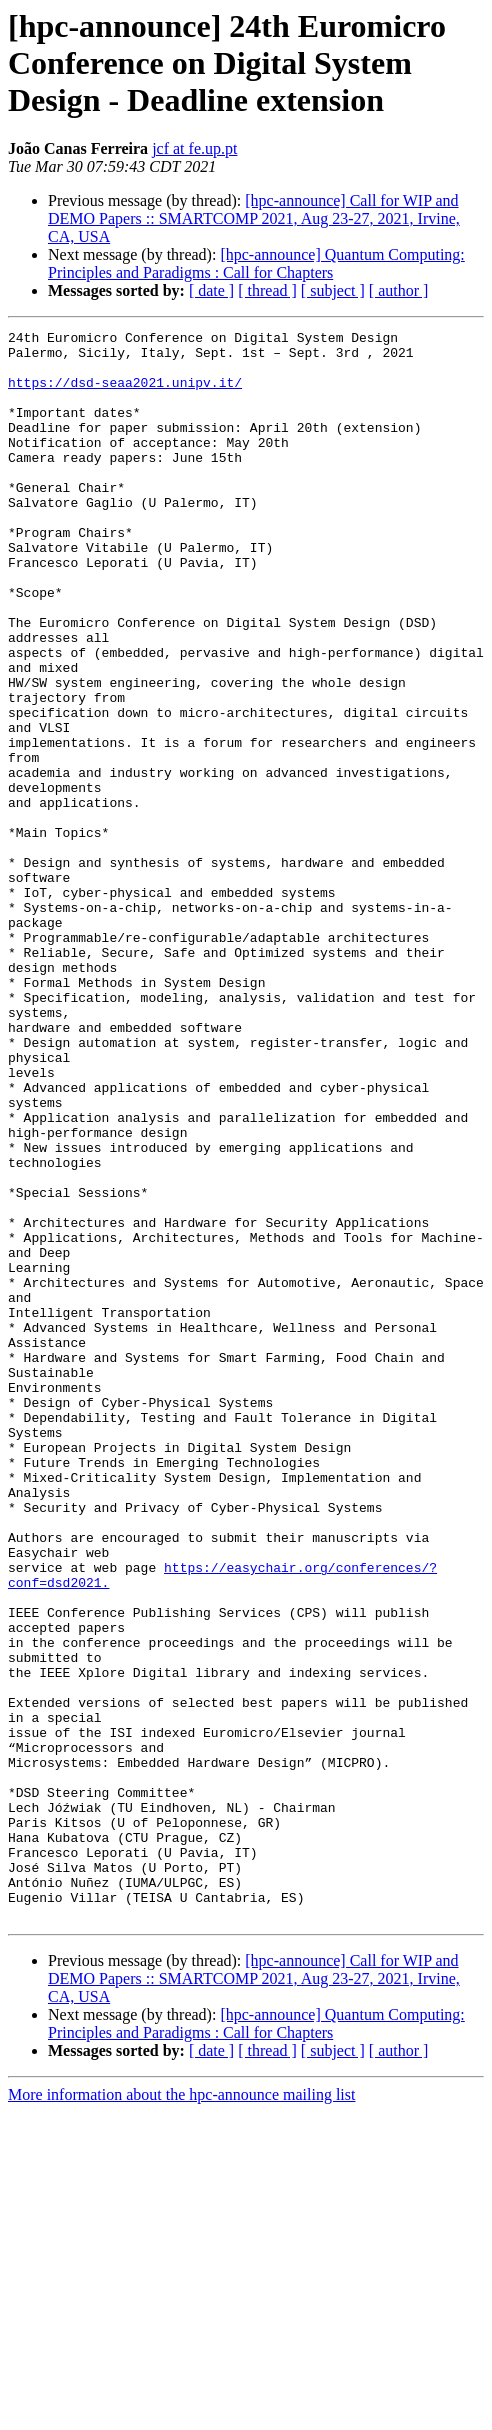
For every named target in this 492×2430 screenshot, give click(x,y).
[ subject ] (333, 290)
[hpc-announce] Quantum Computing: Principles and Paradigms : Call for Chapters (256, 263)
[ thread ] (267, 290)
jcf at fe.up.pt (194, 148)
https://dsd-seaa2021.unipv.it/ (125, 394)
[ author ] (399, 290)
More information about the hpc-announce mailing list (181, 2412)
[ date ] (211, 290)
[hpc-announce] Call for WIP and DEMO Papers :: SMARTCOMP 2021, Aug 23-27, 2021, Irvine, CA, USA (254, 218)
